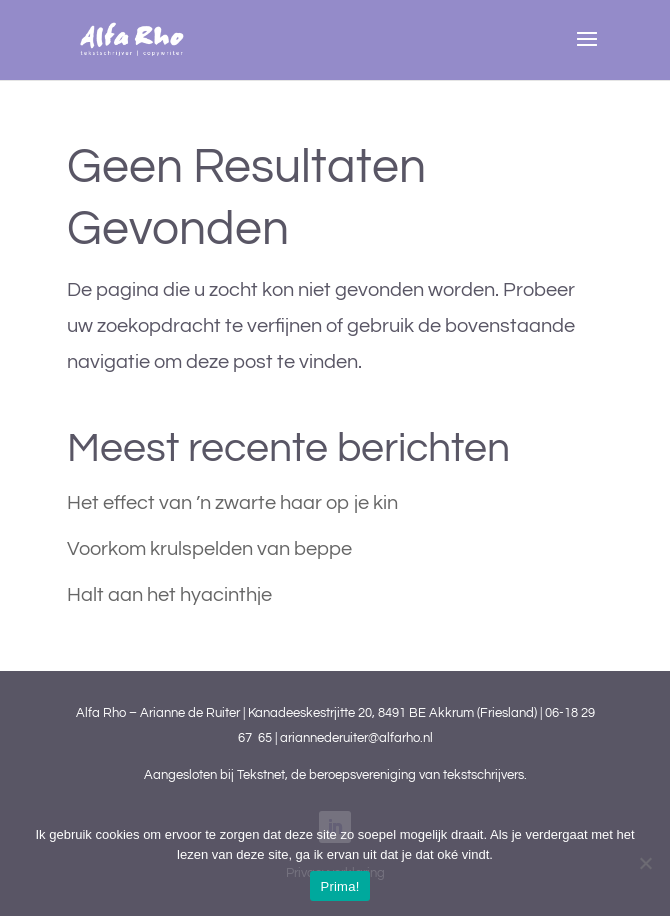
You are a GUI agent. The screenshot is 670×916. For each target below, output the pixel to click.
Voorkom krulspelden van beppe (209, 549)
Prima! (339, 886)
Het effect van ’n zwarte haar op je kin (232, 503)
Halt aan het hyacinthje (169, 595)
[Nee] (645, 863)
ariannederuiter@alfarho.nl (356, 738)
